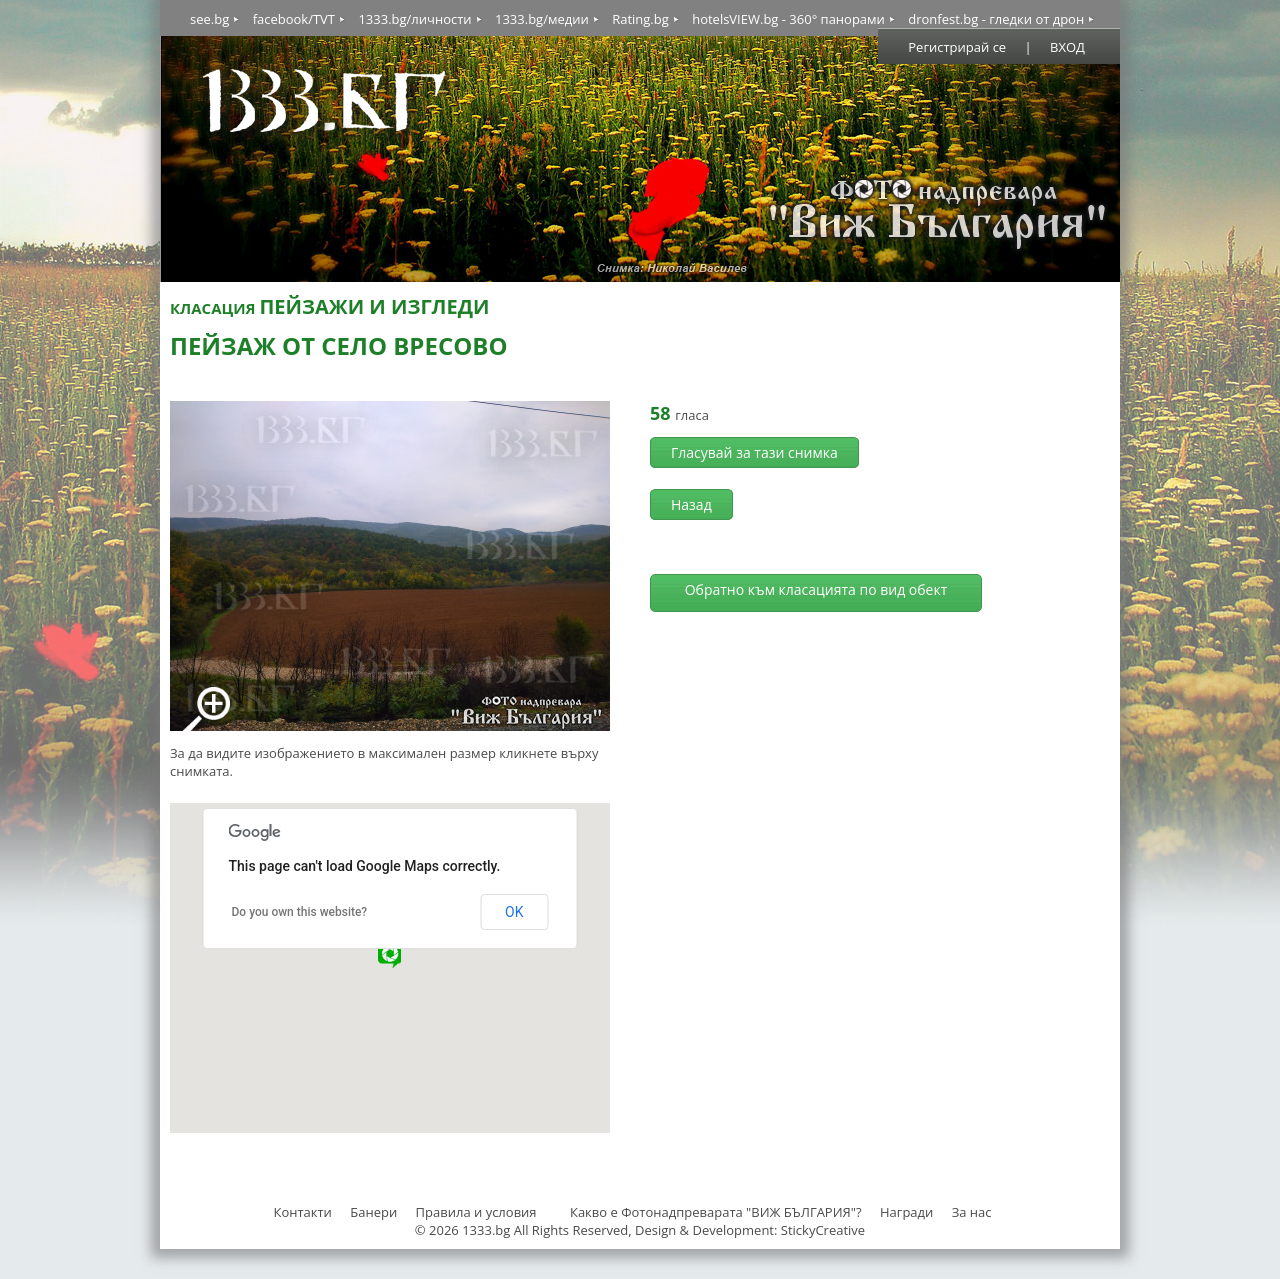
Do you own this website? (300, 912)
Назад (691, 504)
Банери (375, 1212)
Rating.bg (640, 19)
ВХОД (1067, 47)
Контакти (302, 1212)
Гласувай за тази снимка (754, 452)
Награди (906, 1212)
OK (514, 912)
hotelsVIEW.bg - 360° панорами (788, 19)
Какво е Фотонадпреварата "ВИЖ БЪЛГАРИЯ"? (716, 1212)
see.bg (209, 19)
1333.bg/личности (414, 19)
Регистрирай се (957, 47)
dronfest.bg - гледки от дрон (996, 19)
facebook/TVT (294, 19)
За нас (972, 1212)
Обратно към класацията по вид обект (816, 589)
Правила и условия (476, 1212)
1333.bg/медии (542, 19)
